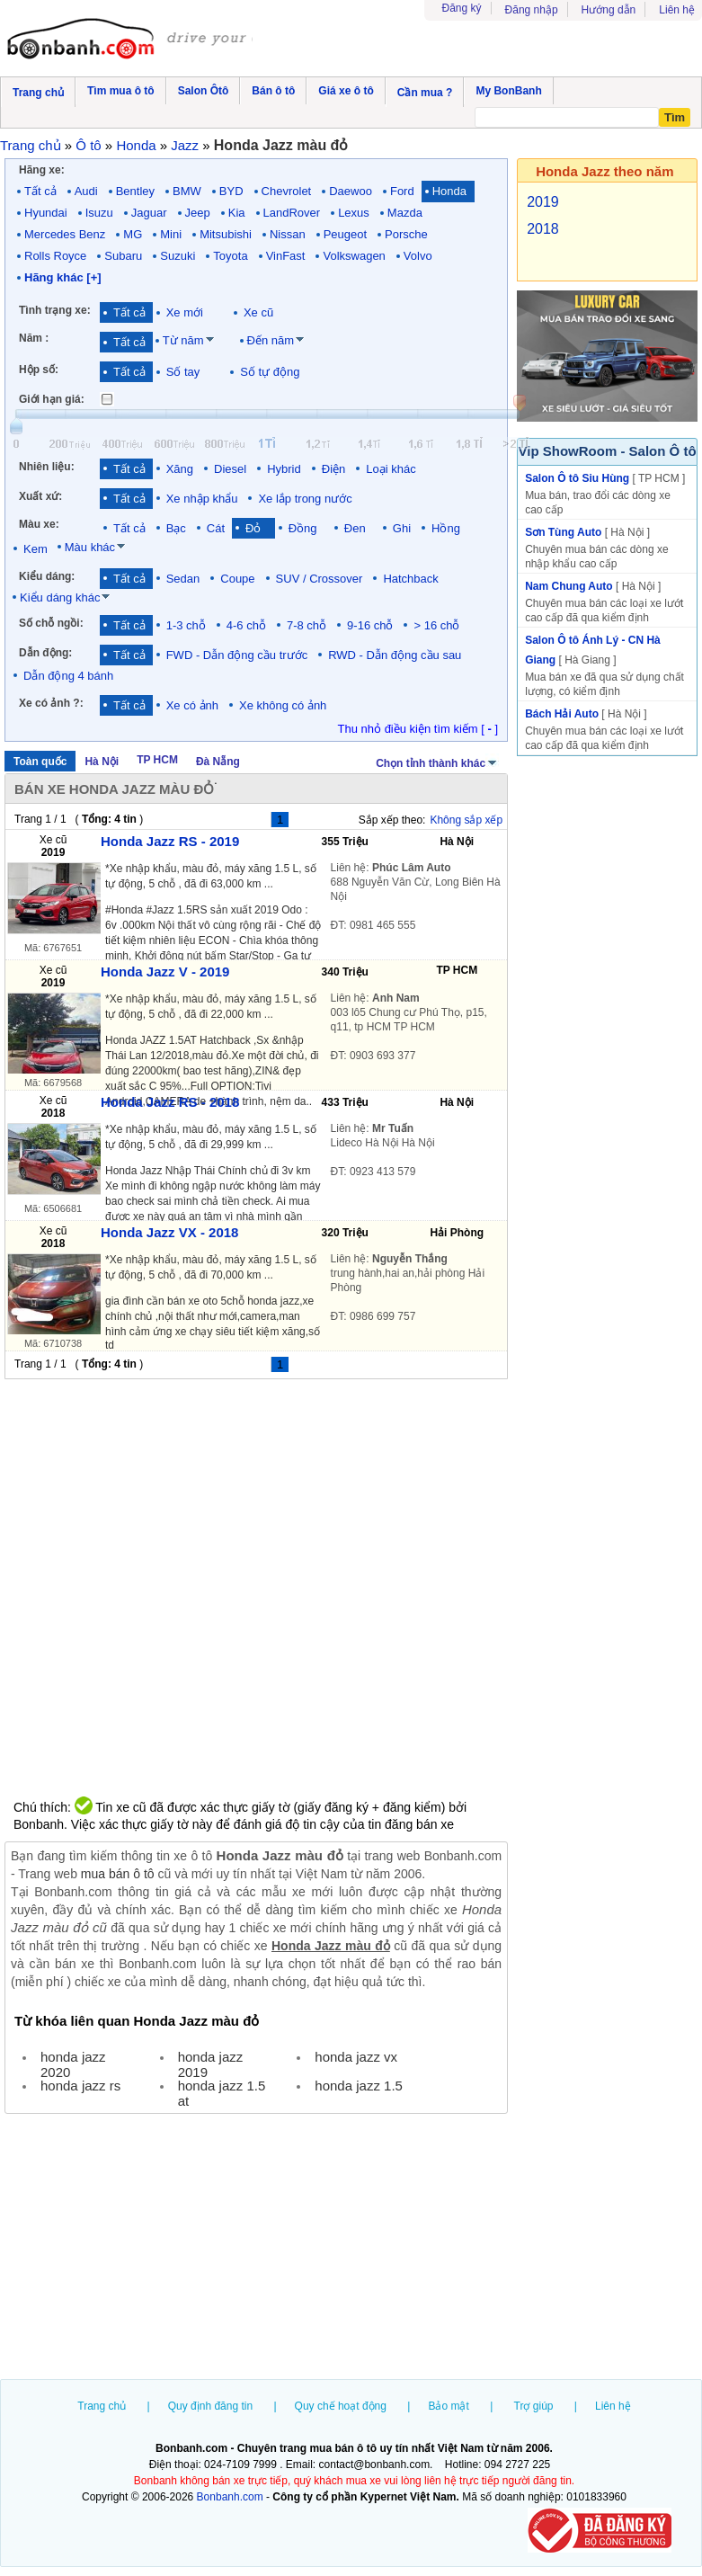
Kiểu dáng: (47, 576)
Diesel (230, 469)
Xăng (179, 469)
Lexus (353, 212)
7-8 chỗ (306, 625)
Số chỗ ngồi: (51, 623)
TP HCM (157, 759)
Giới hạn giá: (51, 399)
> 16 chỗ (436, 625)
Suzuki (177, 256)
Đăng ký (462, 8)
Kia (236, 212)
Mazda (404, 212)
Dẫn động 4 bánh (68, 675)
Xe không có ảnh (282, 705)
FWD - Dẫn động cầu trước (236, 655)
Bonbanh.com (230, 2497)
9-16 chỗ (370, 625)
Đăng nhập (531, 10)
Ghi (402, 528)
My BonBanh (508, 91)
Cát (216, 528)
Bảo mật (448, 2406)
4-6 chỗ (246, 625)
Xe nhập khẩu (202, 498)
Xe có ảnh (192, 705)
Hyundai (45, 212)
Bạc (176, 528)
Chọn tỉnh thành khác (437, 761)
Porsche (406, 234)
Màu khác (90, 547)
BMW (187, 191)
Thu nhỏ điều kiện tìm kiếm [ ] (418, 728)
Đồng (306, 528)
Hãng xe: (42, 170)
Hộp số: (38, 369)
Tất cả (40, 191)
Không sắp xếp (466, 820)
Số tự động (269, 372)
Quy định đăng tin (210, 2406)
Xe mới (184, 312)
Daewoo (350, 191)
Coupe (237, 578)
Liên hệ (677, 10)
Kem (35, 549)
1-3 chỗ (186, 625)
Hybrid (284, 469)
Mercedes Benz (64, 234)
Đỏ (256, 528)
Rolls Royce (55, 256)
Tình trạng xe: (55, 310)
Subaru (123, 256)
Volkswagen (354, 256)
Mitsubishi (226, 234)
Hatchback (410, 578)
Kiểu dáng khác (60, 597)
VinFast (286, 256)
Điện (334, 469)
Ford (402, 191)
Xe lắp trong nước (304, 498)
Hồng (445, 528)
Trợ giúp (534, 2406)
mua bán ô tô (118, 1874)
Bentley (135, 191)
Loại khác (390, 469)
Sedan (183, 578)
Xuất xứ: (40, 496)
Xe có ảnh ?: (51, 703)
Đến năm (271, 340)
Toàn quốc (40, 761)
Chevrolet (287, 191)
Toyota (230, 256)
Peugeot (345, 234)
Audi (86, 191)
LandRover (292, 212)
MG (132, 234)
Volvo (418, 256)
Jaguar (149, 212)
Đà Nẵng (218, 761)
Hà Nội (101, 761)
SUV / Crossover (319, 578)
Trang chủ (101, 2406)
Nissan (288, 234)
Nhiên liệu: (47, 466)
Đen (358, 528)
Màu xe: (39, 524)
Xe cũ (258, 312)
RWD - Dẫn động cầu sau (394, 655)
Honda (449, 191)
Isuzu (99, 212)
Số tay (183, 372)
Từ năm (183, 340)
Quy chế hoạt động (341, 2406)
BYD (231, 191)
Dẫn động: (45, 652)
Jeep (197, 212)
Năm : (34, 338)
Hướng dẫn (609, 10)
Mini (171, 234)
